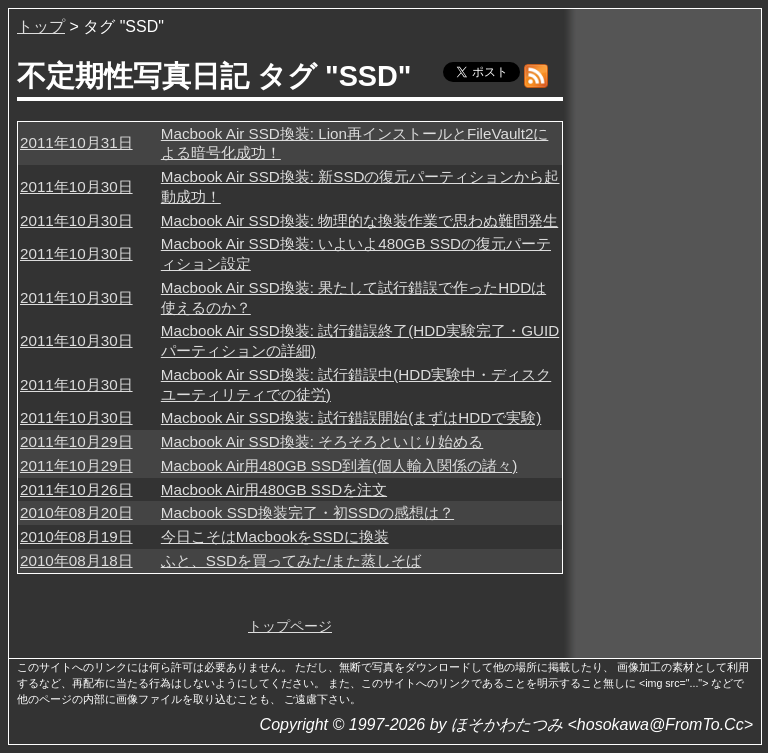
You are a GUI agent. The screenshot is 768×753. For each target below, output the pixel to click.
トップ (41, 26)
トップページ (290, 626)
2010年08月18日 (76, 560)
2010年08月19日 (76, 536)
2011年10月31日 (76, 142)
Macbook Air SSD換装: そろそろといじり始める (322, 441)
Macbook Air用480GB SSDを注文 (274, 489)
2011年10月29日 (76, 441)
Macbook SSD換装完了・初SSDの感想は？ (307, 512)
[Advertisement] (664, 319)
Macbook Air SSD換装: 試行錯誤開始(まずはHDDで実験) (351, 417)
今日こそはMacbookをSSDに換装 (275, 536)
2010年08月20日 (76, 512)
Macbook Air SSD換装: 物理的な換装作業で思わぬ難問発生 (359, 220)
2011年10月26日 (76, 489)
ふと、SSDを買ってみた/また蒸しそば (291, 560)
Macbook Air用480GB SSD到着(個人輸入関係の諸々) (339, 465)
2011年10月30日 (76, 186)
